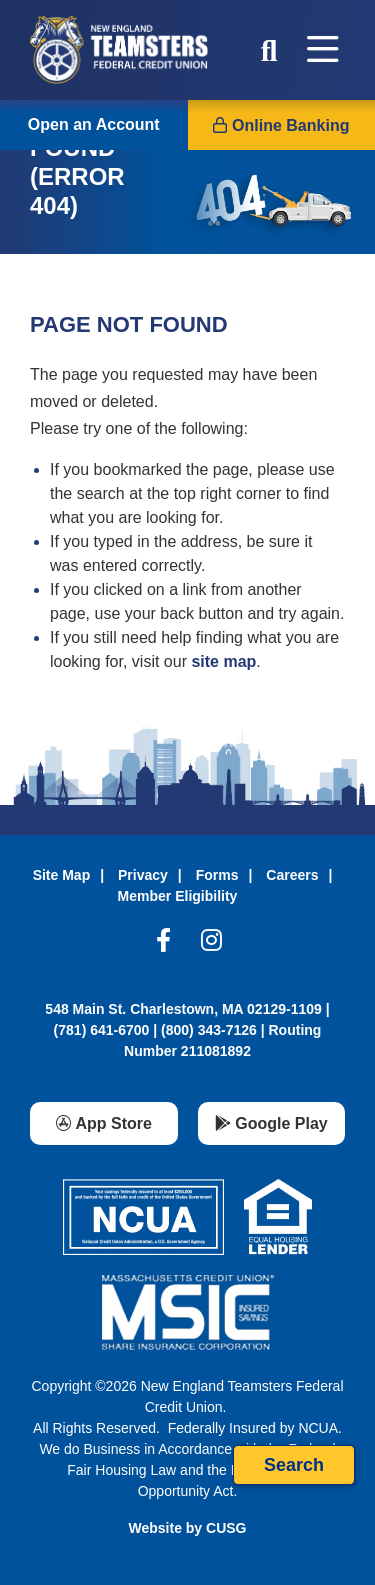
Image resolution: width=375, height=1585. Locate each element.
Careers (292, 875)
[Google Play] (272, 1123)
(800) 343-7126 (209, 1030)
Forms (217, 875)
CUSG (226, 1528)
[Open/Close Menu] (323, 50)
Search (294, 1465)
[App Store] (104, 1123)
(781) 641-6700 (102, 1030)
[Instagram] (211, 945)
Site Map (62, 875)
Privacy (143, 875)
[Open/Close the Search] (269, 50)
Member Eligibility (178, 896)
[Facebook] (164, 945)
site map (223, 661)
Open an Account (94, 124)
